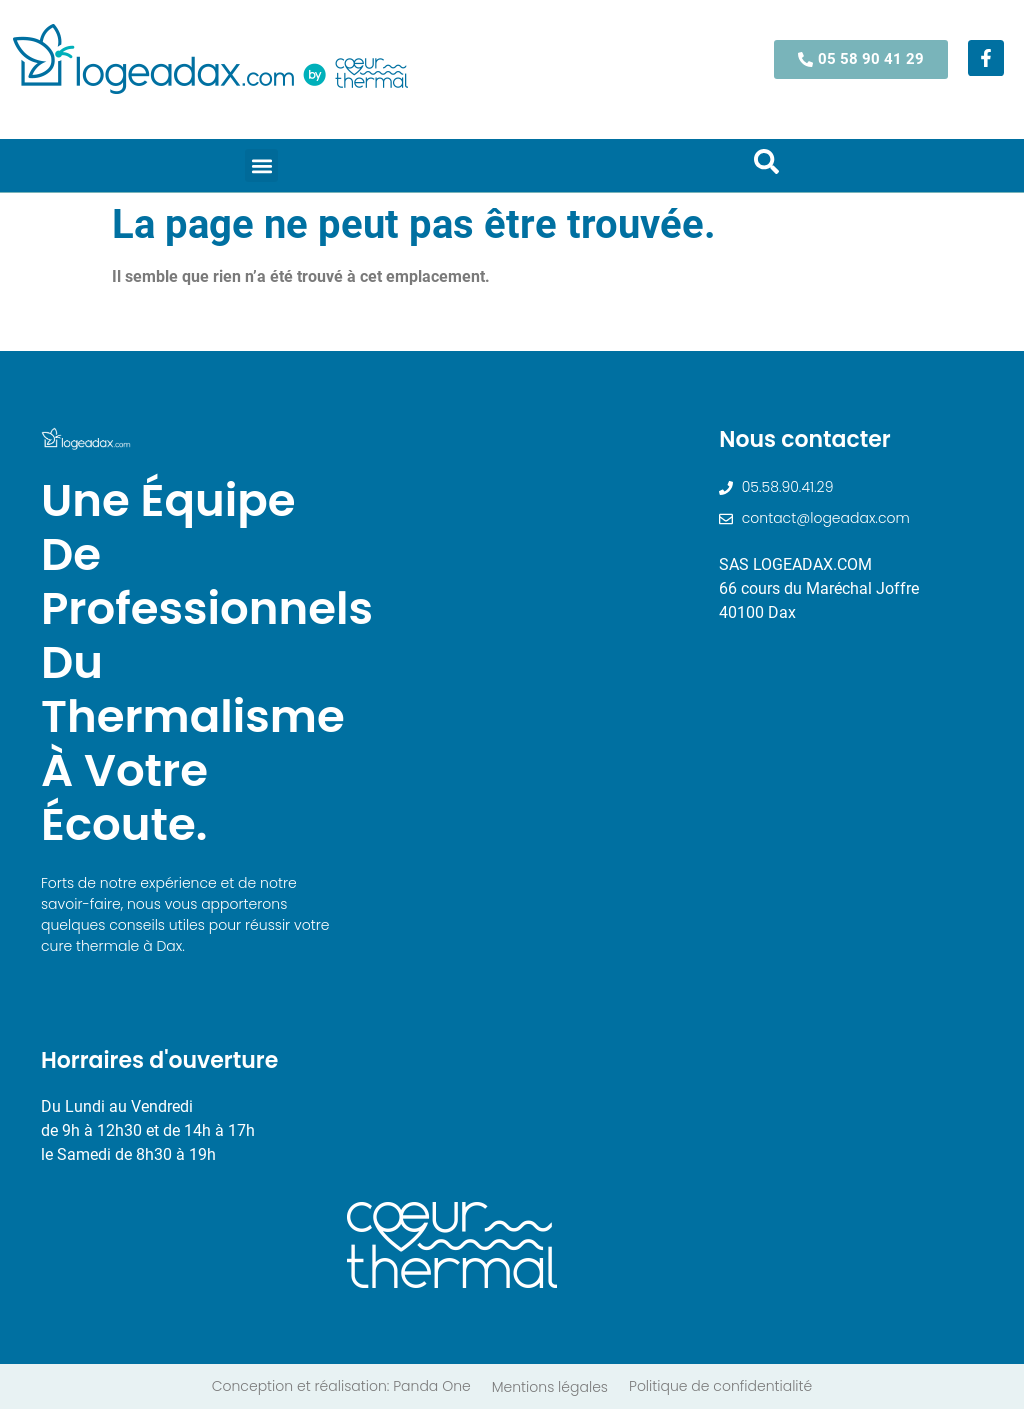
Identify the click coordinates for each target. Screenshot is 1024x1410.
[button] (261, 165)
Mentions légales (550, 1388)
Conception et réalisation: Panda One (341, 1387)
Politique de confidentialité (720, 1387)
